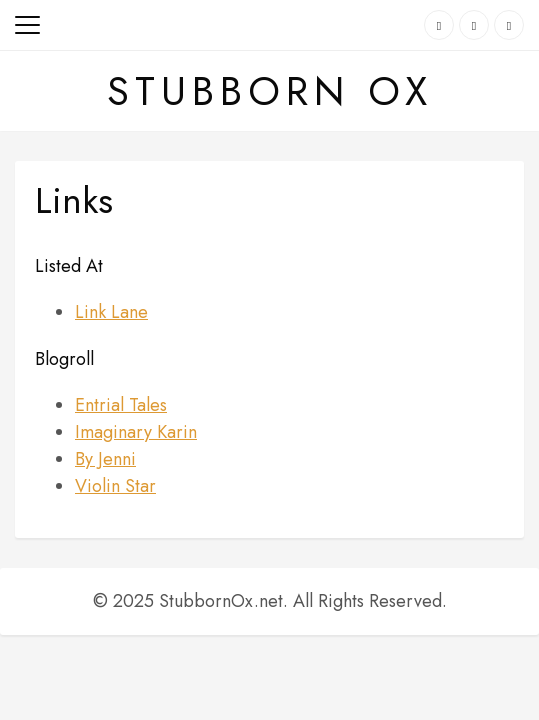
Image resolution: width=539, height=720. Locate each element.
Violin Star (115, 486)
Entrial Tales (121, 405)
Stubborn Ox (270, 91)
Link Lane (111, 312)
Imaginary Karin (136, 432)
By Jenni (105, 459)
